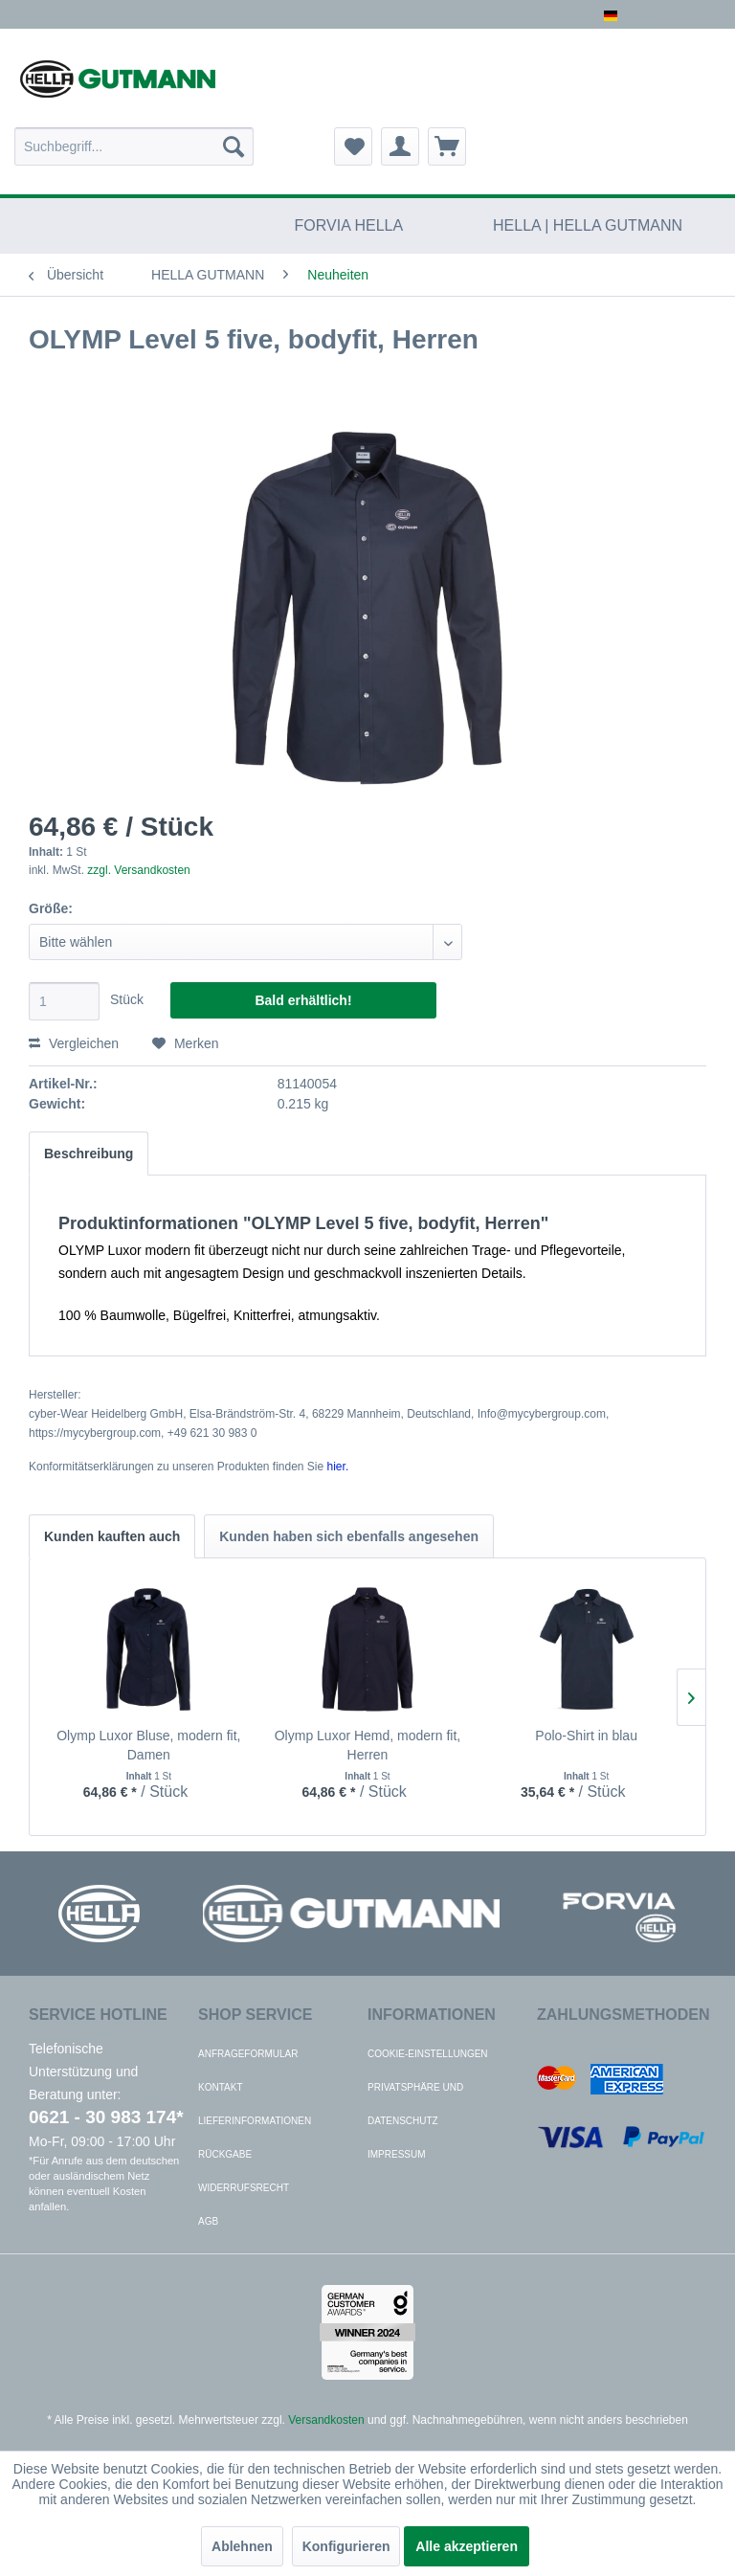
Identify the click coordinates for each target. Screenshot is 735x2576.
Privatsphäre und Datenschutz (415, 2104)
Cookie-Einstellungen (428, 2054)
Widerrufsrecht (243, 2188)
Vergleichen (74, 1043)
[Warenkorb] (447, 146)
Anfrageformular (248, 2054)
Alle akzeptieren (466, 2546)
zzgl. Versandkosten (138, 870)
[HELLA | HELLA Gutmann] (587, 226)
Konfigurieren (346, 2546)
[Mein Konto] (400, 146)
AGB (208, 2221)
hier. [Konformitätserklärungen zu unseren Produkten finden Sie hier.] (338, 1466)
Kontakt (220, 2087)
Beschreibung (88, 1153)
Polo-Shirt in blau (586, 1735)
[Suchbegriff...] (134, 146)
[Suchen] (233, 146)
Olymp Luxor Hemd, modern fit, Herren (368, 1745)
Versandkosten (326, 2420)
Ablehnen (242, 2546)
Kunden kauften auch (112, 1536)
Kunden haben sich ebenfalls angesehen (349, 1536)
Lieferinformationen (254, 2121)
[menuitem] (134, 146)
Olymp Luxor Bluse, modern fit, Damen (148, 1745)
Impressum (397, 2154)
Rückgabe (225, 2154)
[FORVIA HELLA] (349, 226)
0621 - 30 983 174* (106, 2117)
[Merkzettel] (353, 146)
